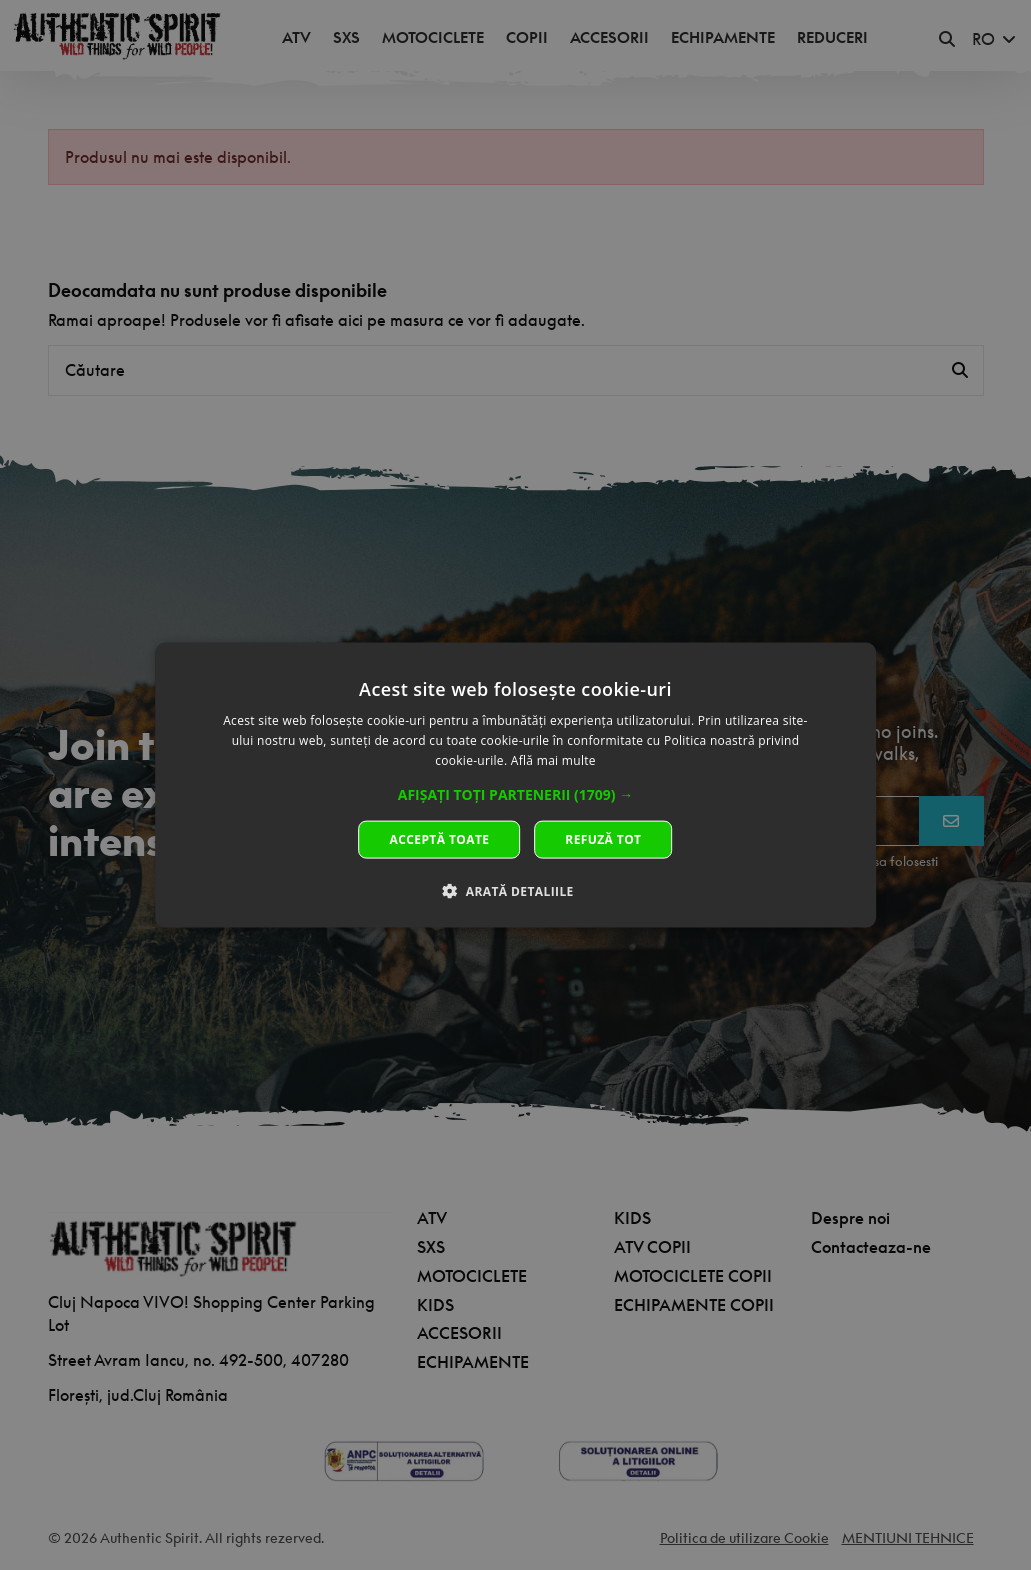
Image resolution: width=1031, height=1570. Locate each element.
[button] (516, 794)
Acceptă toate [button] (440, 838)
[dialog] (516, 785)
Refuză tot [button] (603, 838)
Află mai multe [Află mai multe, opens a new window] (553, 760)
